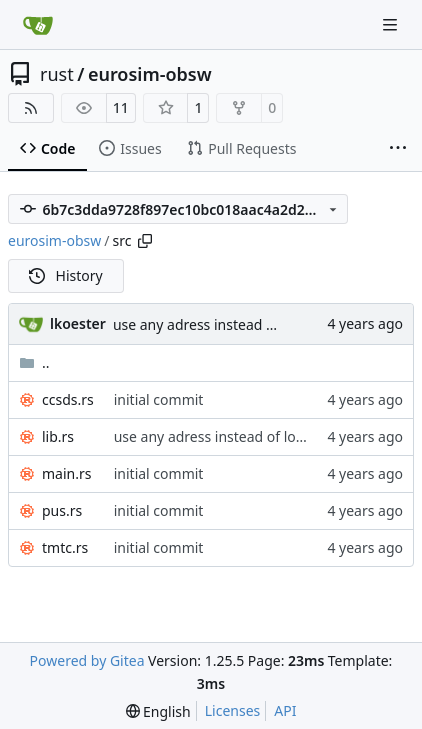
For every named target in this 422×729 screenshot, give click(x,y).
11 (121, 107)
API (285, 710)
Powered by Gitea (87, 660)
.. (34, 362)
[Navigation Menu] (392, 24)
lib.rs (58, 436)
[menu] (158, 711)
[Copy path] (145, 241)
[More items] (398, 149)
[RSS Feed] (31, 108)
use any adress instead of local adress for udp (262, 324)
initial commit (159, 399)
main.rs (66, 473)
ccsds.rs (68, 399)
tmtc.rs (65, 547)
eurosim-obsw (150, 74)
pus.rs (62, 510)
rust (57, 74)
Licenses (233, 710)
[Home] (38, 25)
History (66, 275)
